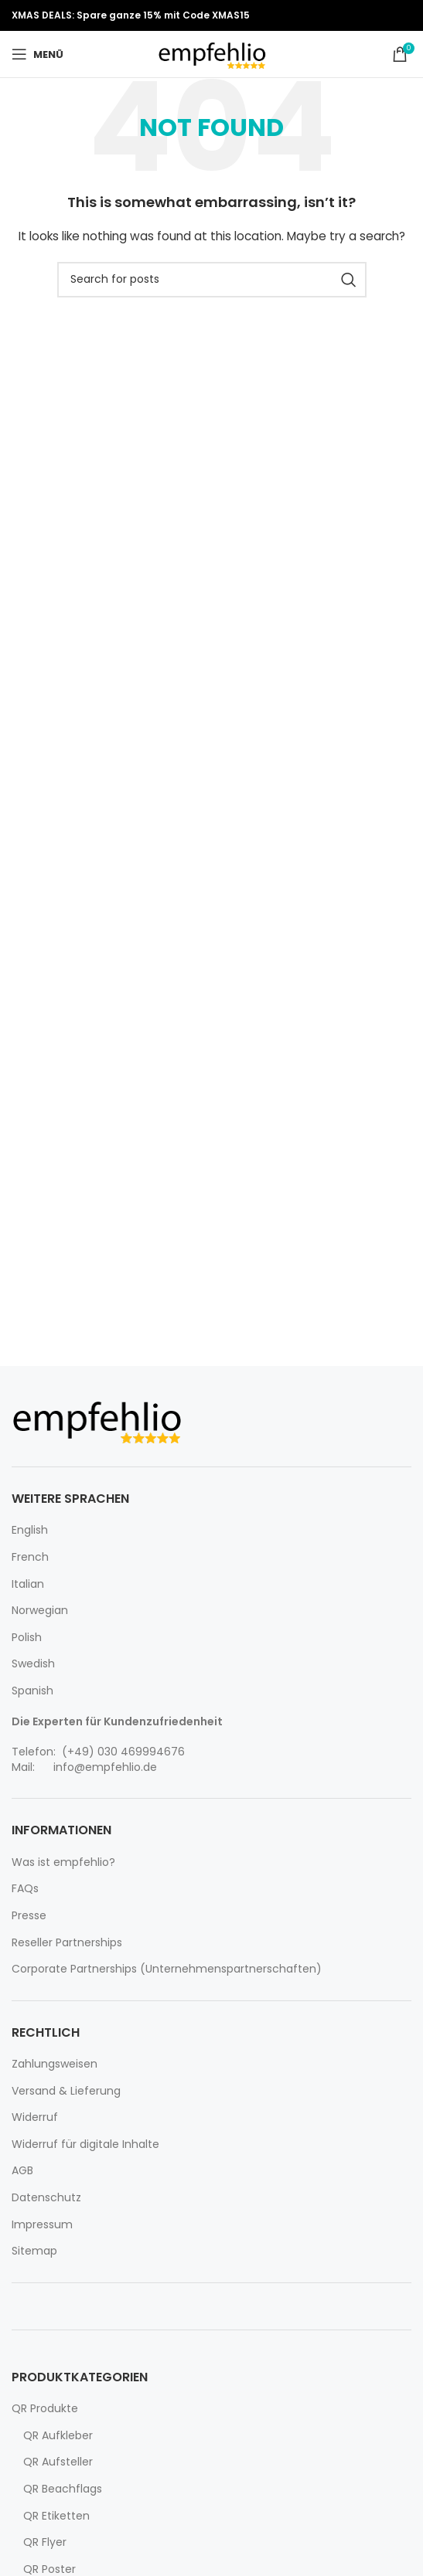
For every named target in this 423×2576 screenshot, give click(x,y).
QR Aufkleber (58, 2435)
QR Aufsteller (58, 2462)
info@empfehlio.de (105, 1767)
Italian (28, 1584)
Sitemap (34, 2251)
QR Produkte (45, 2408)
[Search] (212, 279)
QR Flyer (45, 2542)
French (30, 1557)
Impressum (42, 2224)
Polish (27, 1637)
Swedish (33, 1664)
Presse (29, 1915)
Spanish (32, 1691)
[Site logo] (212, 53)
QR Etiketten (56, 2516)
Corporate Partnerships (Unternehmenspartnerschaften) (167, 1969)
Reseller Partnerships (67, 1942)
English (30, 1530)
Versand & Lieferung (66, 2091)
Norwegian (40, 1610)
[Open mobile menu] (37, 54)
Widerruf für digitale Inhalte (85, 2144)
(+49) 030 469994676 (122, 1751)
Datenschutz (46, 2197)
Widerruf (35, 2117)
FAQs (25, 1888)
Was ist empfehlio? (63, 1862)
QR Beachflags (62, 2489)
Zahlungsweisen (54, 2064)
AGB (22, 2170)
